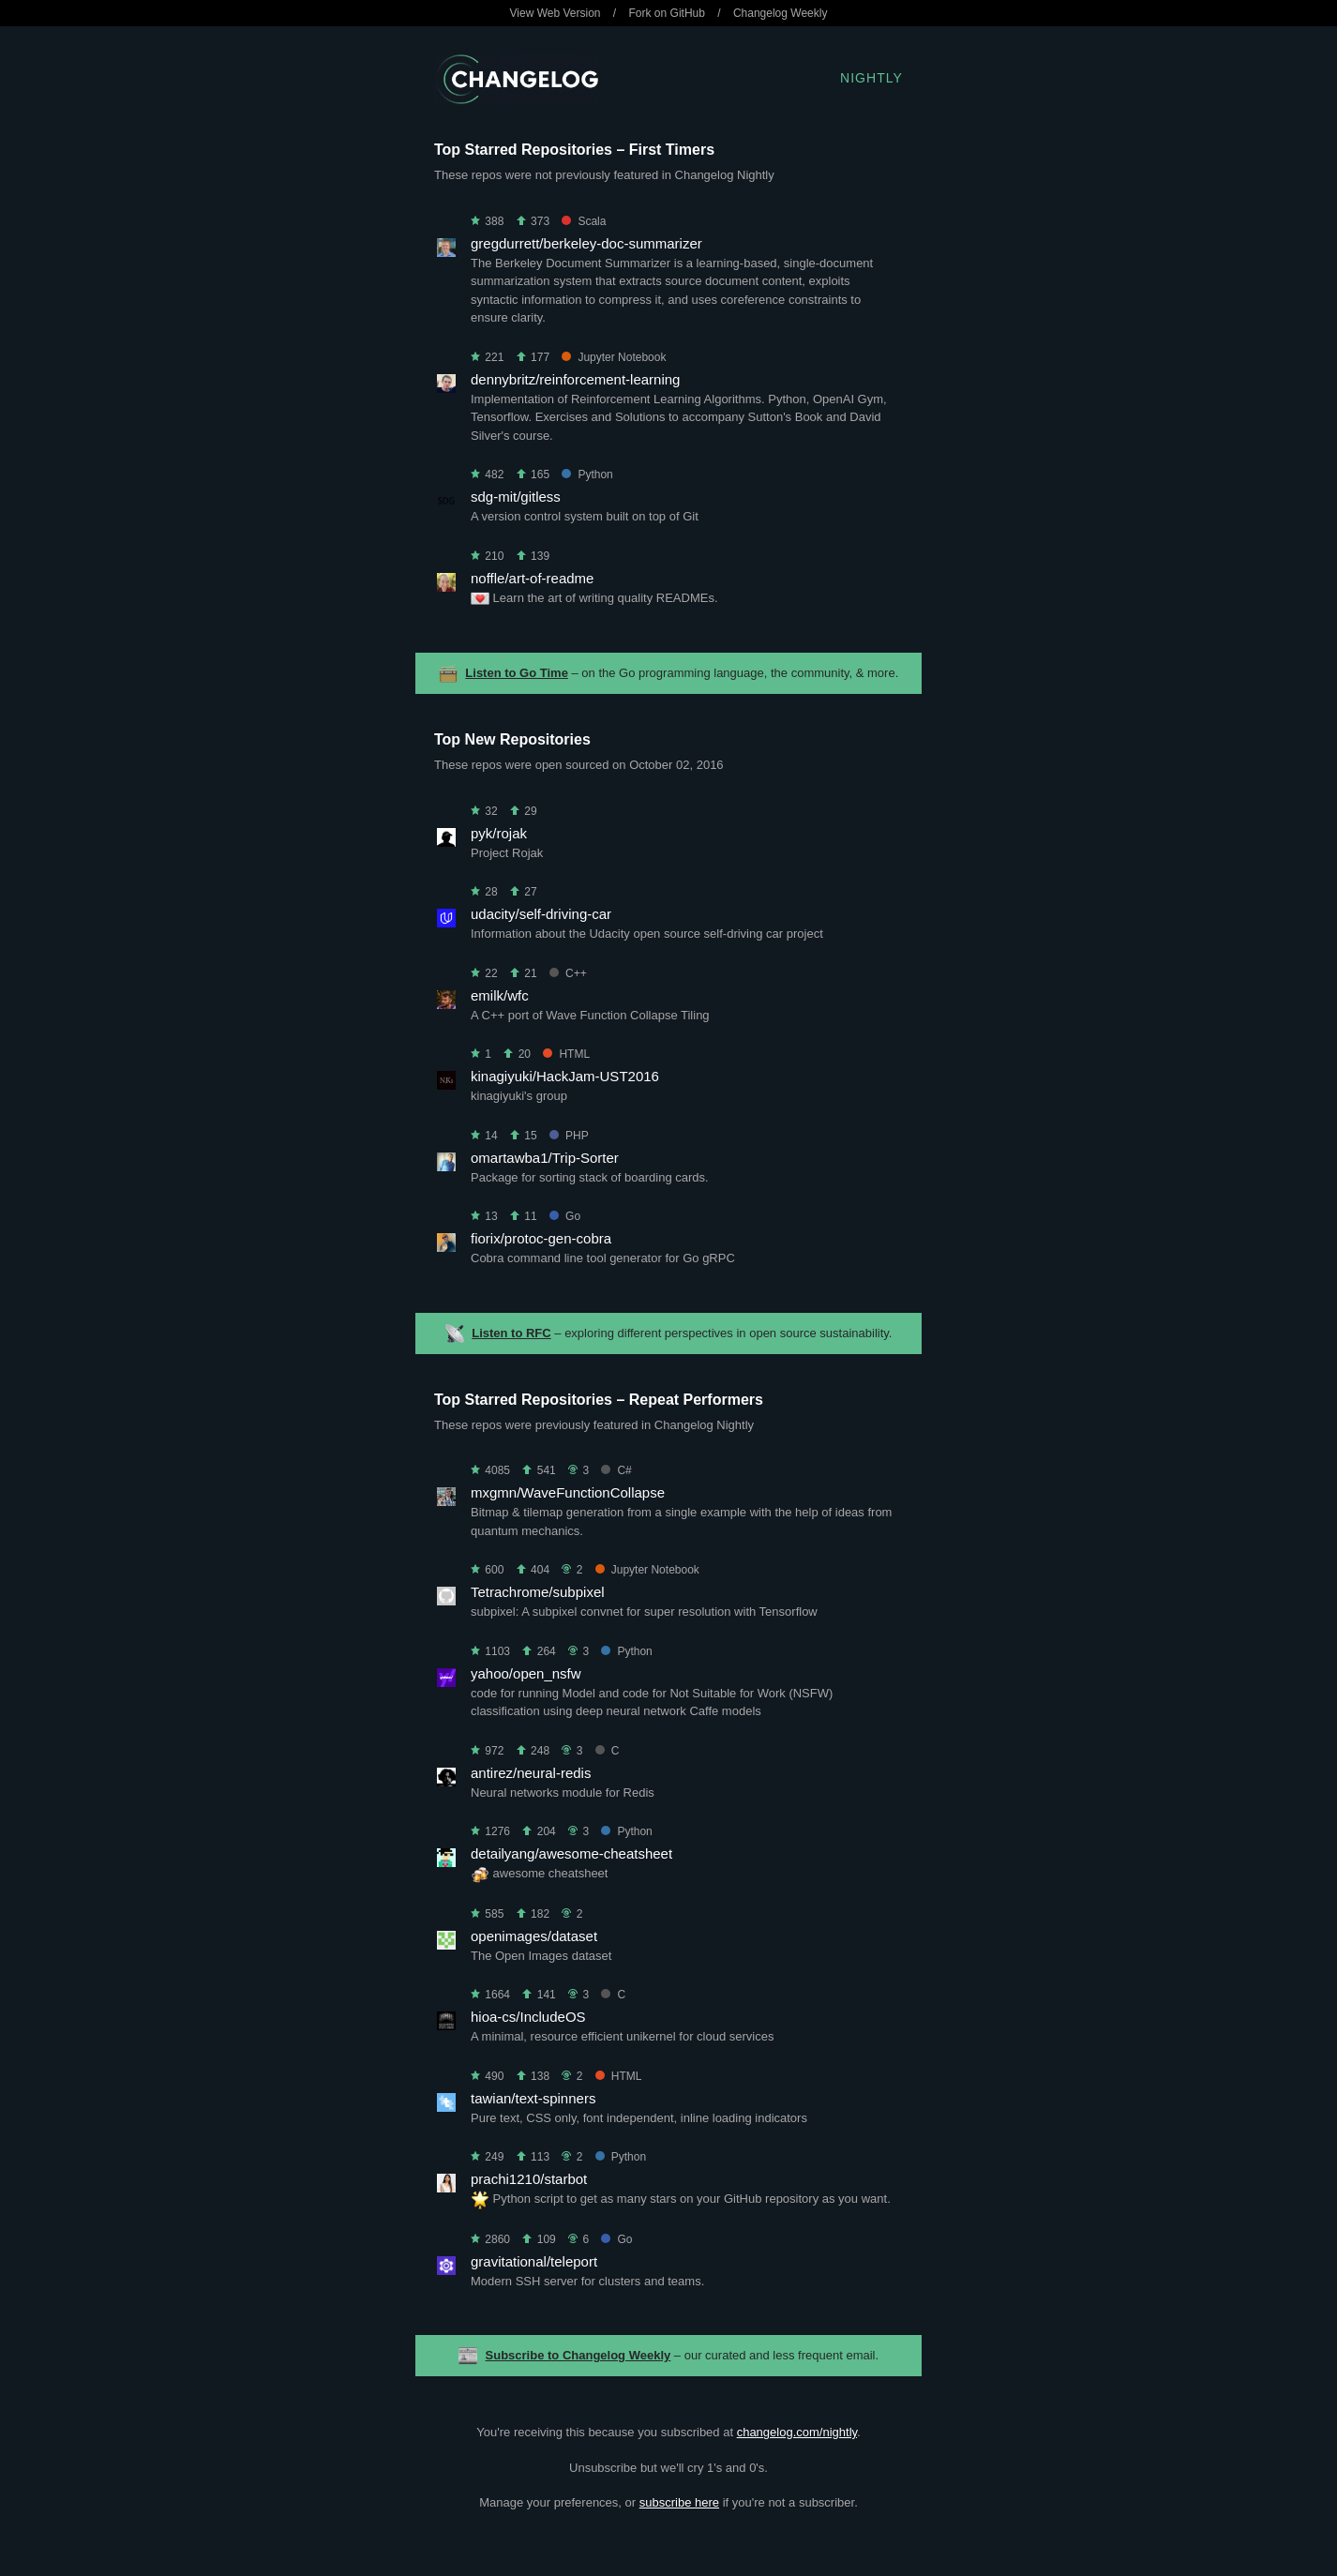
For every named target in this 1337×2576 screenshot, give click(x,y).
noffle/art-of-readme (532, 578)
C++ (568, 973)
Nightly (871, 77)
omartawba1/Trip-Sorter (545, 1158)
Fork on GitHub (667, 13)
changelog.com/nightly (797, 2432)
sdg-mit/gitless (516, 497)
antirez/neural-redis (531, 1773)
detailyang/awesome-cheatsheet (571, 1853)
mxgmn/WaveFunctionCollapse (568, 1492)
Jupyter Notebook (614, 357)
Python (587, 474)
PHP (569, 1135)
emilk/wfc (500, 995)
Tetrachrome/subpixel (538, 1592)
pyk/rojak (499, 833)
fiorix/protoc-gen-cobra (541, 1238)
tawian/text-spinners (533, 2098)
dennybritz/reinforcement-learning (575, 379)
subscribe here (679, 2502)
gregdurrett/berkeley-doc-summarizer (586, 243)
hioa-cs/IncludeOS (528, 2017)
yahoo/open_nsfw (526, 1673)
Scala (584, 221)
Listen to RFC (511, 1333)
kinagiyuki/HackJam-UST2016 (565, 1076)
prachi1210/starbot (529, 2179)
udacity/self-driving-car (541, 914)
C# (616, 1470)
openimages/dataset (534, 1936)
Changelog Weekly (780, 13)
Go (564, 1216)
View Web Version (555, 13)
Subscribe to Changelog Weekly (578, 2355)
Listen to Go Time (516, 673)
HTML (566, 1054)
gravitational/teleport (534, 2261)
